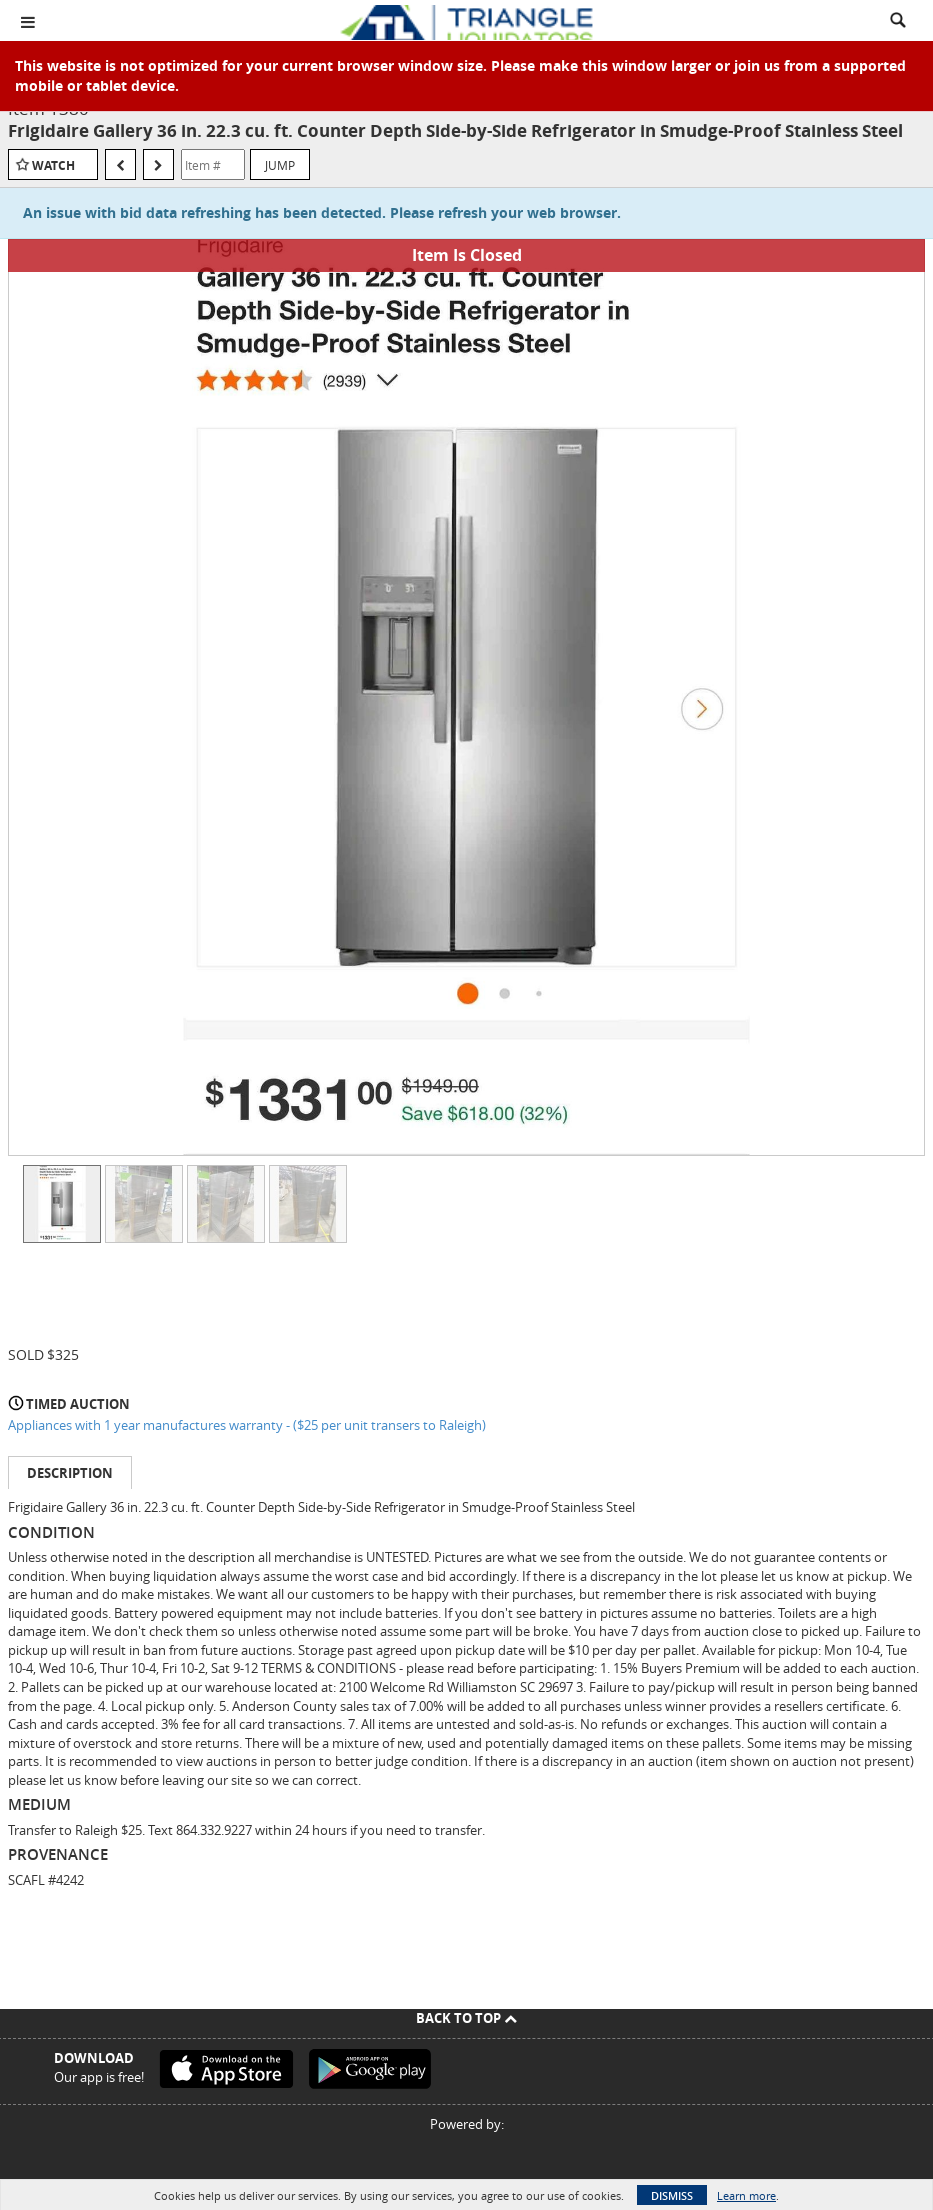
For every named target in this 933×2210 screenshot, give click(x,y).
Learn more (746, 2195)
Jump (280, 165)
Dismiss (672, 2195)
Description (70, 1473)
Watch (53, 165)
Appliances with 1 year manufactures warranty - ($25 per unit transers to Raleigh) (247, 1425)
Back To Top (466, 2018)
